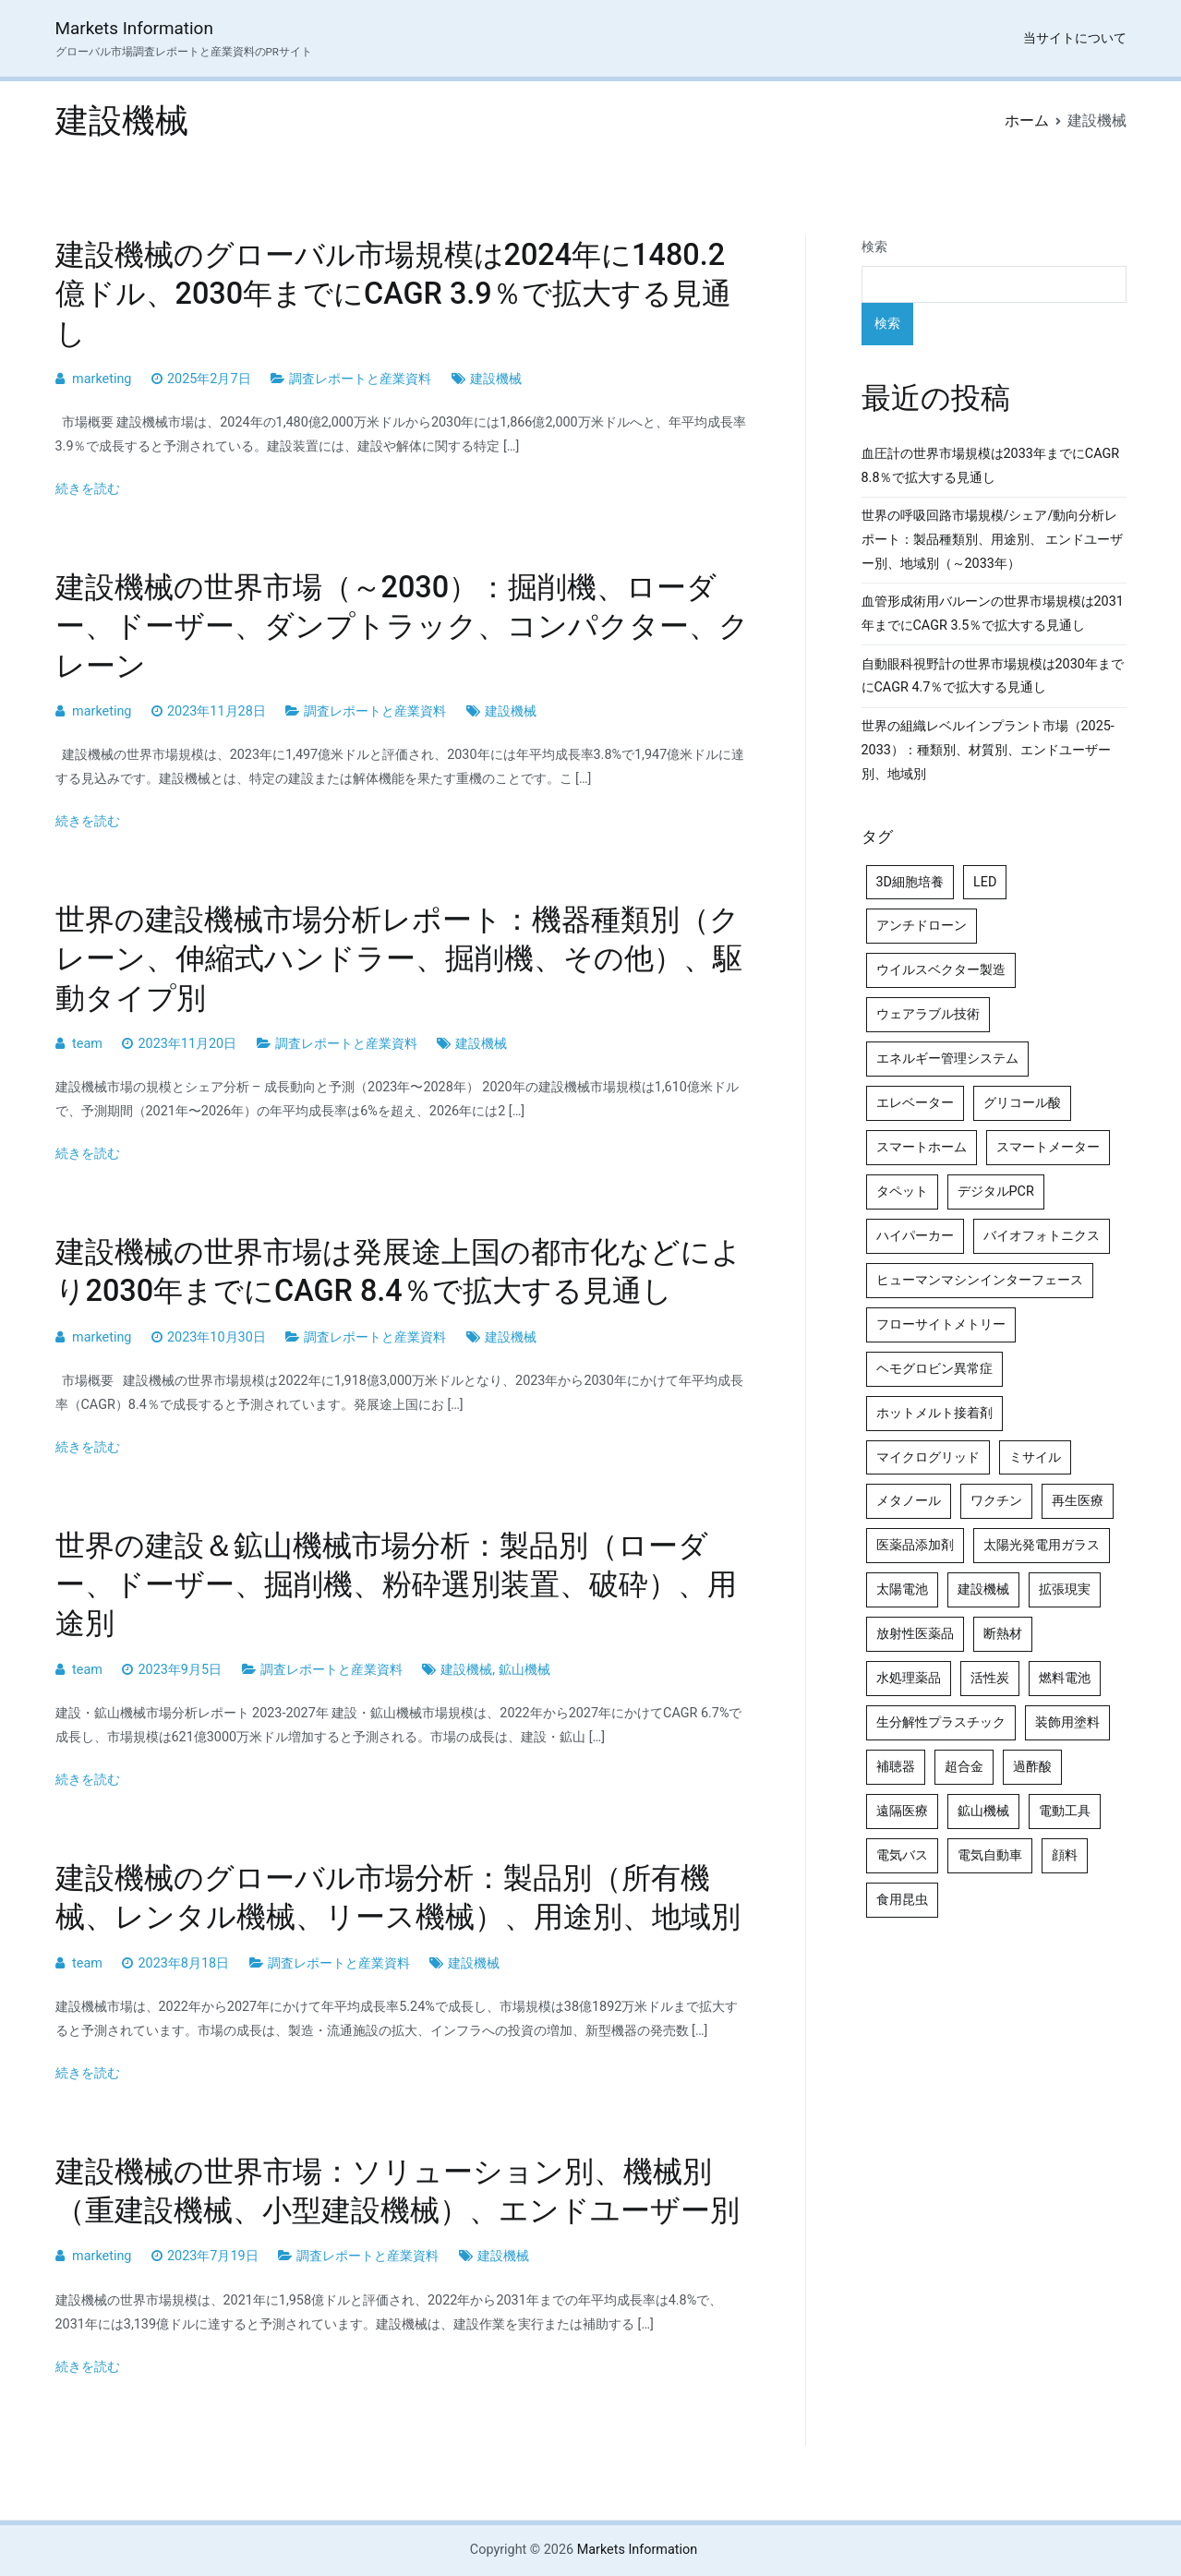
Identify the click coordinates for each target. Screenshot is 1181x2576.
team (87, 1044)
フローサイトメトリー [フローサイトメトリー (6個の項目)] (941, 1324)
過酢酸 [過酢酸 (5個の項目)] (1032, 1767)
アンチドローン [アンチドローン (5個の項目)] (921, 925)
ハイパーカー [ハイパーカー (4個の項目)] (915, 1236)
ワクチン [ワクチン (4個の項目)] (996, 1501)
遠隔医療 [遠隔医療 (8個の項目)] (902, 1811)
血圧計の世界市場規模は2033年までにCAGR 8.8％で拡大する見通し (991, 466)
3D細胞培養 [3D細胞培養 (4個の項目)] (910, 882)
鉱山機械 (524, 1670)
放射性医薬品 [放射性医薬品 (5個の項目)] (915, 1634)
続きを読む (87, 489)
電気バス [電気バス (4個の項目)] (902, 1855)
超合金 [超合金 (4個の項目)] (964, 1767)
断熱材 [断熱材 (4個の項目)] (1002, 1634)
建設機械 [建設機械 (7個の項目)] (983, 1589)
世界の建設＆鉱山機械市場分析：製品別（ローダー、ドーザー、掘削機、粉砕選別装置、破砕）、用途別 (396, 1584)
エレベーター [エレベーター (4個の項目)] (915, 1103)
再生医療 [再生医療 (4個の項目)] (1077, 1501)
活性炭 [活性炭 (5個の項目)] (989, 1678)
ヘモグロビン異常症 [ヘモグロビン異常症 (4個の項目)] (934, 1369)
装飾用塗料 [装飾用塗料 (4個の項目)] (1067, 1722)
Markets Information (134, 28)
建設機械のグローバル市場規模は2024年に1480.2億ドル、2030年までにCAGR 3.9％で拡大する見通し (393, 293)
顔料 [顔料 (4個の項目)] (1065, 1855)
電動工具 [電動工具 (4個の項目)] (1065, 1811)
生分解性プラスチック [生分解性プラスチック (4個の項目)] (941, 1722)
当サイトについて (1075, 38)
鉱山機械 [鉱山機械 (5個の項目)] (983, 1811)
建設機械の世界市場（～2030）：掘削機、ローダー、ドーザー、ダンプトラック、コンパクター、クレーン (402, 626)
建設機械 (496, 379)
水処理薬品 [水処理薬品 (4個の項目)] (908, 1678)
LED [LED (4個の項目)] (984, 882)
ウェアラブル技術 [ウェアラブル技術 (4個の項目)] (928, 1014)
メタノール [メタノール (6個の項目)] (908, 1501)
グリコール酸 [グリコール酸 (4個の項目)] (1022, 1103)
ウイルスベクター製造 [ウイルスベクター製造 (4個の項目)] (941, 970)
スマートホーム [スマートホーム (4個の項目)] (921, 1147)
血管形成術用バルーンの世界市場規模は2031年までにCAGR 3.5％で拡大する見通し (993, 613)
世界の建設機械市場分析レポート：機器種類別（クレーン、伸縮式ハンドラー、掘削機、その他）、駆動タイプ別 (398, 958)
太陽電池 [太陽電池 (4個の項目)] (902, 1589)
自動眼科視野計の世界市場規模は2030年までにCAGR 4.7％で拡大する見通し (993, 676)
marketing (101, 379)
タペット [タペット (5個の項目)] (902, 1191)
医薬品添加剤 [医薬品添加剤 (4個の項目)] (915, 1545)
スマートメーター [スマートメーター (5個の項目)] (1048, 1147)
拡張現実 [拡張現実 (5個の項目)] (1065, 1589)
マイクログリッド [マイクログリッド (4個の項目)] (928, 1457)
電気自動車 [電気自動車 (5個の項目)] (990, 1855)
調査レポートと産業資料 (360, 379)
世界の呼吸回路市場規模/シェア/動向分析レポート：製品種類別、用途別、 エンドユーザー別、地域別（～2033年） (993, 540)
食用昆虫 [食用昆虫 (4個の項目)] (902, 1900)
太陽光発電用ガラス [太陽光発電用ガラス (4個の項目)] (1041, 1545)
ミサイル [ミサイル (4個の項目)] (1035, 1457)
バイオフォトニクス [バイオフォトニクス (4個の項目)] (1041, 1236)
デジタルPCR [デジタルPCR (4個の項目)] (996, 1191)
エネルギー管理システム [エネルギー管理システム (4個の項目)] (947, 1058)
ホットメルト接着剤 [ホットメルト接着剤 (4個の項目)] (934, 1413)
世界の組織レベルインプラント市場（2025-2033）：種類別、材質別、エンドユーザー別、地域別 (988, 750)
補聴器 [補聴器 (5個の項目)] (895, 1767)
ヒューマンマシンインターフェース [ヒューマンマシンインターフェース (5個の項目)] (979, 1280)
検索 (874, 247)
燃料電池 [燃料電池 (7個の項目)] (1065, 1678)
